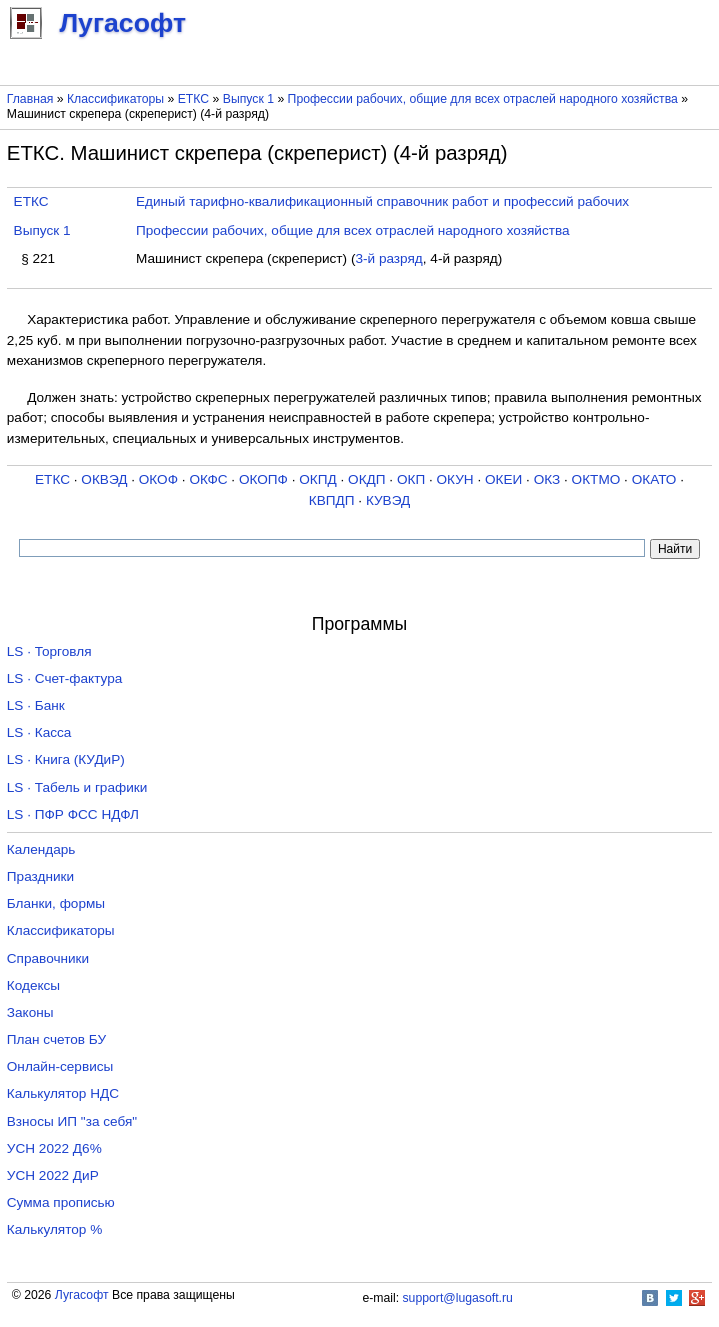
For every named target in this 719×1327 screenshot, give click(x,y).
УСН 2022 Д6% (54, 1148)
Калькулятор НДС (63, 1093)
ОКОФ (158, 479)
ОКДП (366, 479)
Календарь (41, 849)
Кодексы (33, 985)
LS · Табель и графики (77, 787)
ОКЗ (547, 479)
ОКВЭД (104, 479)
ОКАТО (654, 479)
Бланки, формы (56, 903)
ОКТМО (596, 479)
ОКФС (208, 479)
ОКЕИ (503, 479)
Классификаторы (115, 99)
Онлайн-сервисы (60, 1066)
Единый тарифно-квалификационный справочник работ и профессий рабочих (382, 201)
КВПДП (332, 500)
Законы (30, 1012)
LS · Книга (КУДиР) (66, 759)
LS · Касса (39, 732)
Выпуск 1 (248, 99)
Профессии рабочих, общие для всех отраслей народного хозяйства (483, 99)
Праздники (40, 876)
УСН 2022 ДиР (53, 1175)
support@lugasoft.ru (458, 1298)
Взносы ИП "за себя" (72, 1121)
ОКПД (317, 479)
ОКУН (455, 479)
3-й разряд (388, 258)
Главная (30, 99)
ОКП (411, 479)
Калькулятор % (54, 1229)
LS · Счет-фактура (65, 678)
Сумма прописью (61, 1202)
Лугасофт (82, 1295)
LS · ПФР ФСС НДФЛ (73, 814)
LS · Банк (36, 705)
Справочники (48, 958)
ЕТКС (193, 99)
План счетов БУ (56, 1039)
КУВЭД (388, 500)
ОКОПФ (263, 479)
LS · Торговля (49, 651)
